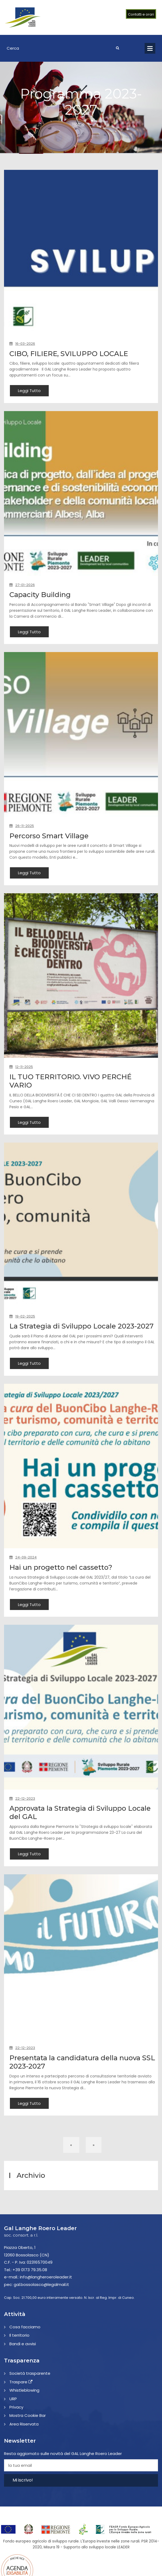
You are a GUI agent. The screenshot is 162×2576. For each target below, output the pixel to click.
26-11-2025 (21, 826)
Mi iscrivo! (23, 2489)
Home (79, 124)
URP (13, 2408)
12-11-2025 (21, 1067)
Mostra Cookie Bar (27, 2425)
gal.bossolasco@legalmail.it (41, 2294)
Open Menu (150, 48)
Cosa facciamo (24, 2336)
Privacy (16, 2416)
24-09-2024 (23, 1566)
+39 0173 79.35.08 (30, 2279)
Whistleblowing (24, 2399)
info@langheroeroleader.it (46, 2286)
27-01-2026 (22, 585)
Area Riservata (24, 2433)
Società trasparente (29, 2382)
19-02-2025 (22, 1316)
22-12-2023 (22, 1807)
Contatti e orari (141, 14)
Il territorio (19, 2344)
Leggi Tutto (29, 391)
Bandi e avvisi (22, 2353)
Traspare (20, 2391)
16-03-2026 (22, 343)
